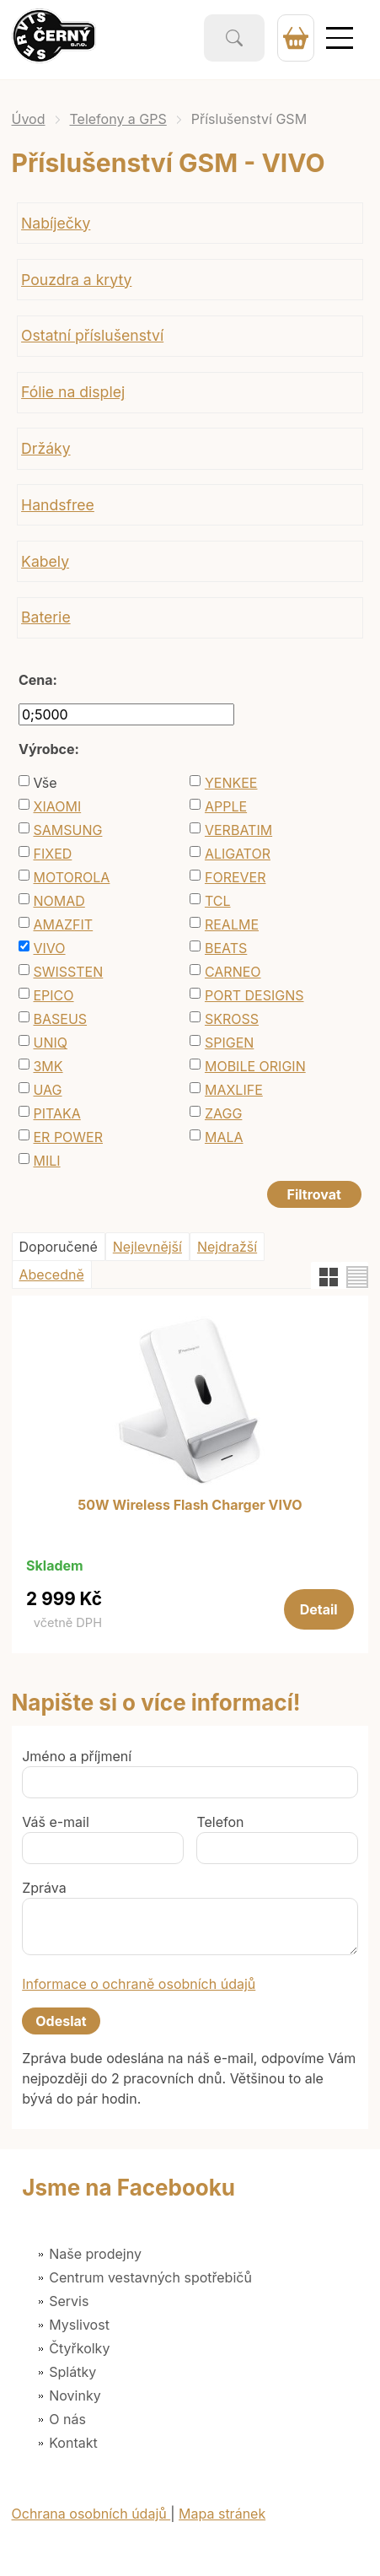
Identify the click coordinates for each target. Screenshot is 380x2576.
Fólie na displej (73, 392)
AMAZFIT (63, 924)
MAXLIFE (234, 1089)
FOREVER (235, 877)
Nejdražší (227, 1246)
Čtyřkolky (79, 2348)
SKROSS (232, 1018)
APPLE (226, 806)
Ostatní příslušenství (92, 335)
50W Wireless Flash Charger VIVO (190, 1505)
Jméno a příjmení (76, 1756)
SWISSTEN (68, 971)
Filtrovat (314, 1194)
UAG (47, 1089)
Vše (44, 782)
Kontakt (73, 2442)
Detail (319, 1609)
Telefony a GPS (118, 118)
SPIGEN (229, 1042)
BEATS (226, 948)
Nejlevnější (147, 1246)
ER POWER (68, 1137)
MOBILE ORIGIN (255, 1066)
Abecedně (51, 1274)
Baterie (46, 617)
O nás (67, 2419)
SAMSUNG (67, 830)
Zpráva (44, 1887)
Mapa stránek (222, 2513)
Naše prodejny (95, 2253)
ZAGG (223, 1113)
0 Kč (295, 38)
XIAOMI (57, 806)
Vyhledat (234, 38)
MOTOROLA (71, 877)
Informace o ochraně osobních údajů (138, 1983)
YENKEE (231, 782)
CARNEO (233, 971)
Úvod (28, 118)
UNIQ (50, 1042)
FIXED (52, 853)
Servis (68, 2301)
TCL (218, 900)
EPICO (53, 995)
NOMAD (58, 900)
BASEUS (60, 1018)
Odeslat (60, 2021)
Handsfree (57, 505)
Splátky (72, 2371)
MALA (224, 1137)
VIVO (49, 948)
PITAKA (56, 1113)
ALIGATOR (237, 853)
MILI (46, 1160)
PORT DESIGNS (254, 995)
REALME (232, 924)
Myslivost (79, 2324)
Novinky (74, 2395)
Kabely (45, 561)
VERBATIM (238, 830)
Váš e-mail (55, 1821)
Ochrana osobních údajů (91, 2513)
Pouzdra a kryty (76, 279)
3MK (47, 1066)
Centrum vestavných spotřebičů (150, 2277)
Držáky (45, 448)
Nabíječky (55, 223)
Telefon (220, 1821)
